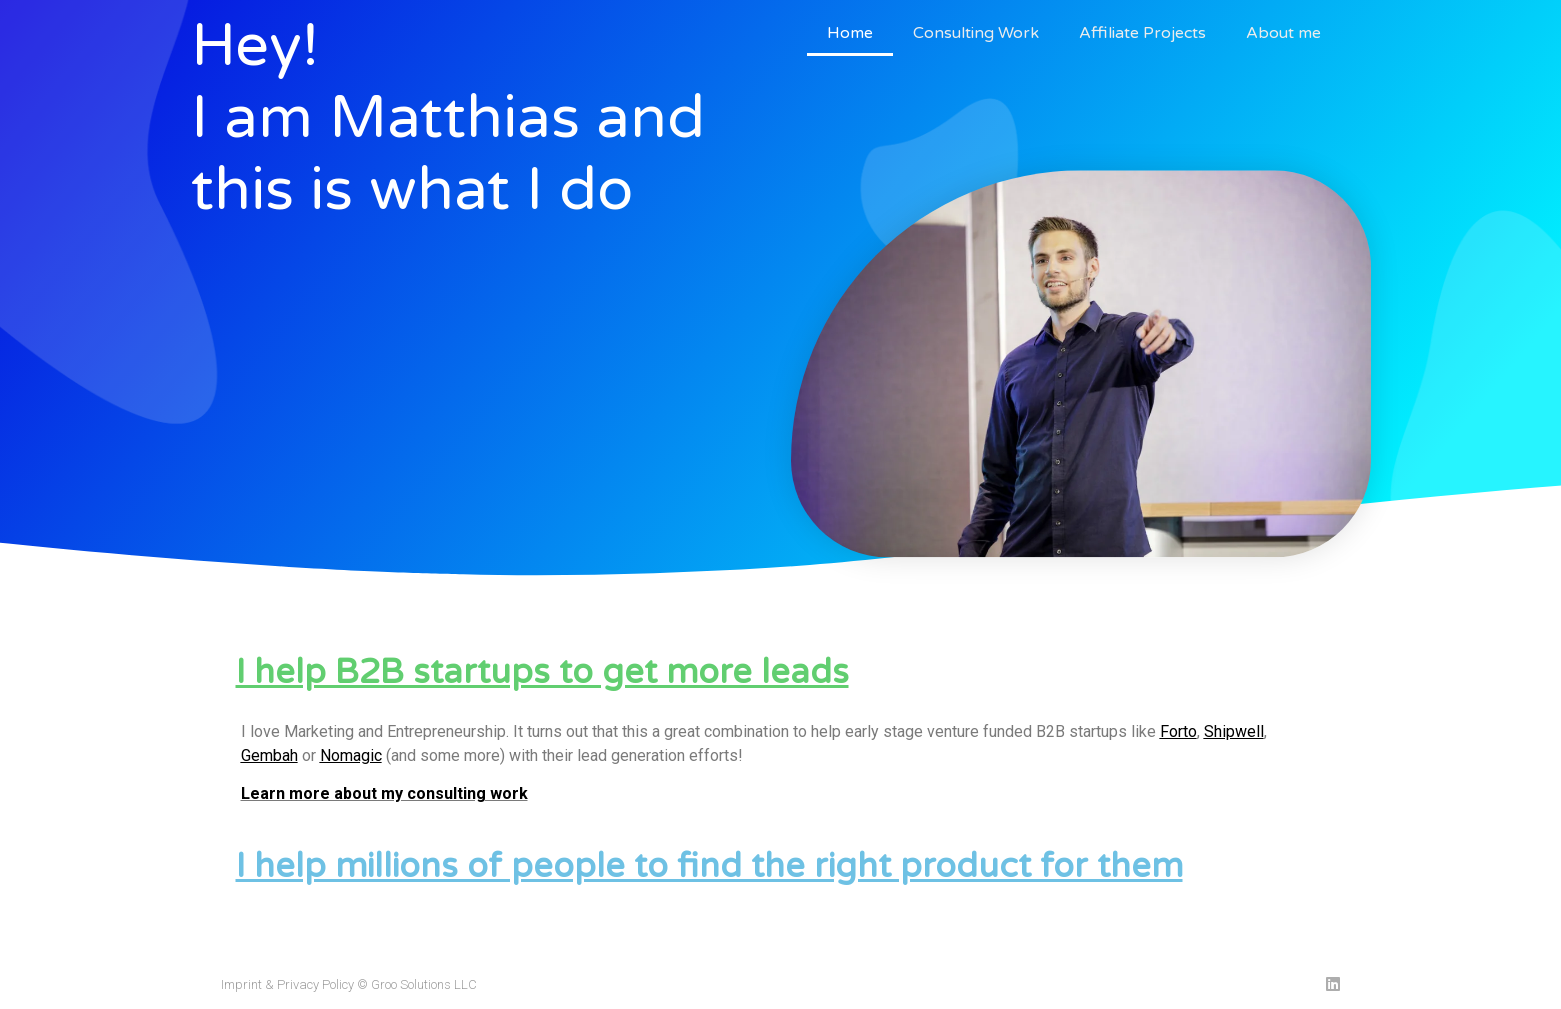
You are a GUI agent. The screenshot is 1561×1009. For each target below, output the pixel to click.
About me (1283, 33)
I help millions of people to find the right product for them (709, 866)
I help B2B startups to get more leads (542, 672)
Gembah (269, 755)
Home (850, 33)
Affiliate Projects (1142, 33)
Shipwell (1234, 731)
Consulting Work (976, 33)
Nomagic (351, 755)
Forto (1178, 731)
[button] (781, 673)
